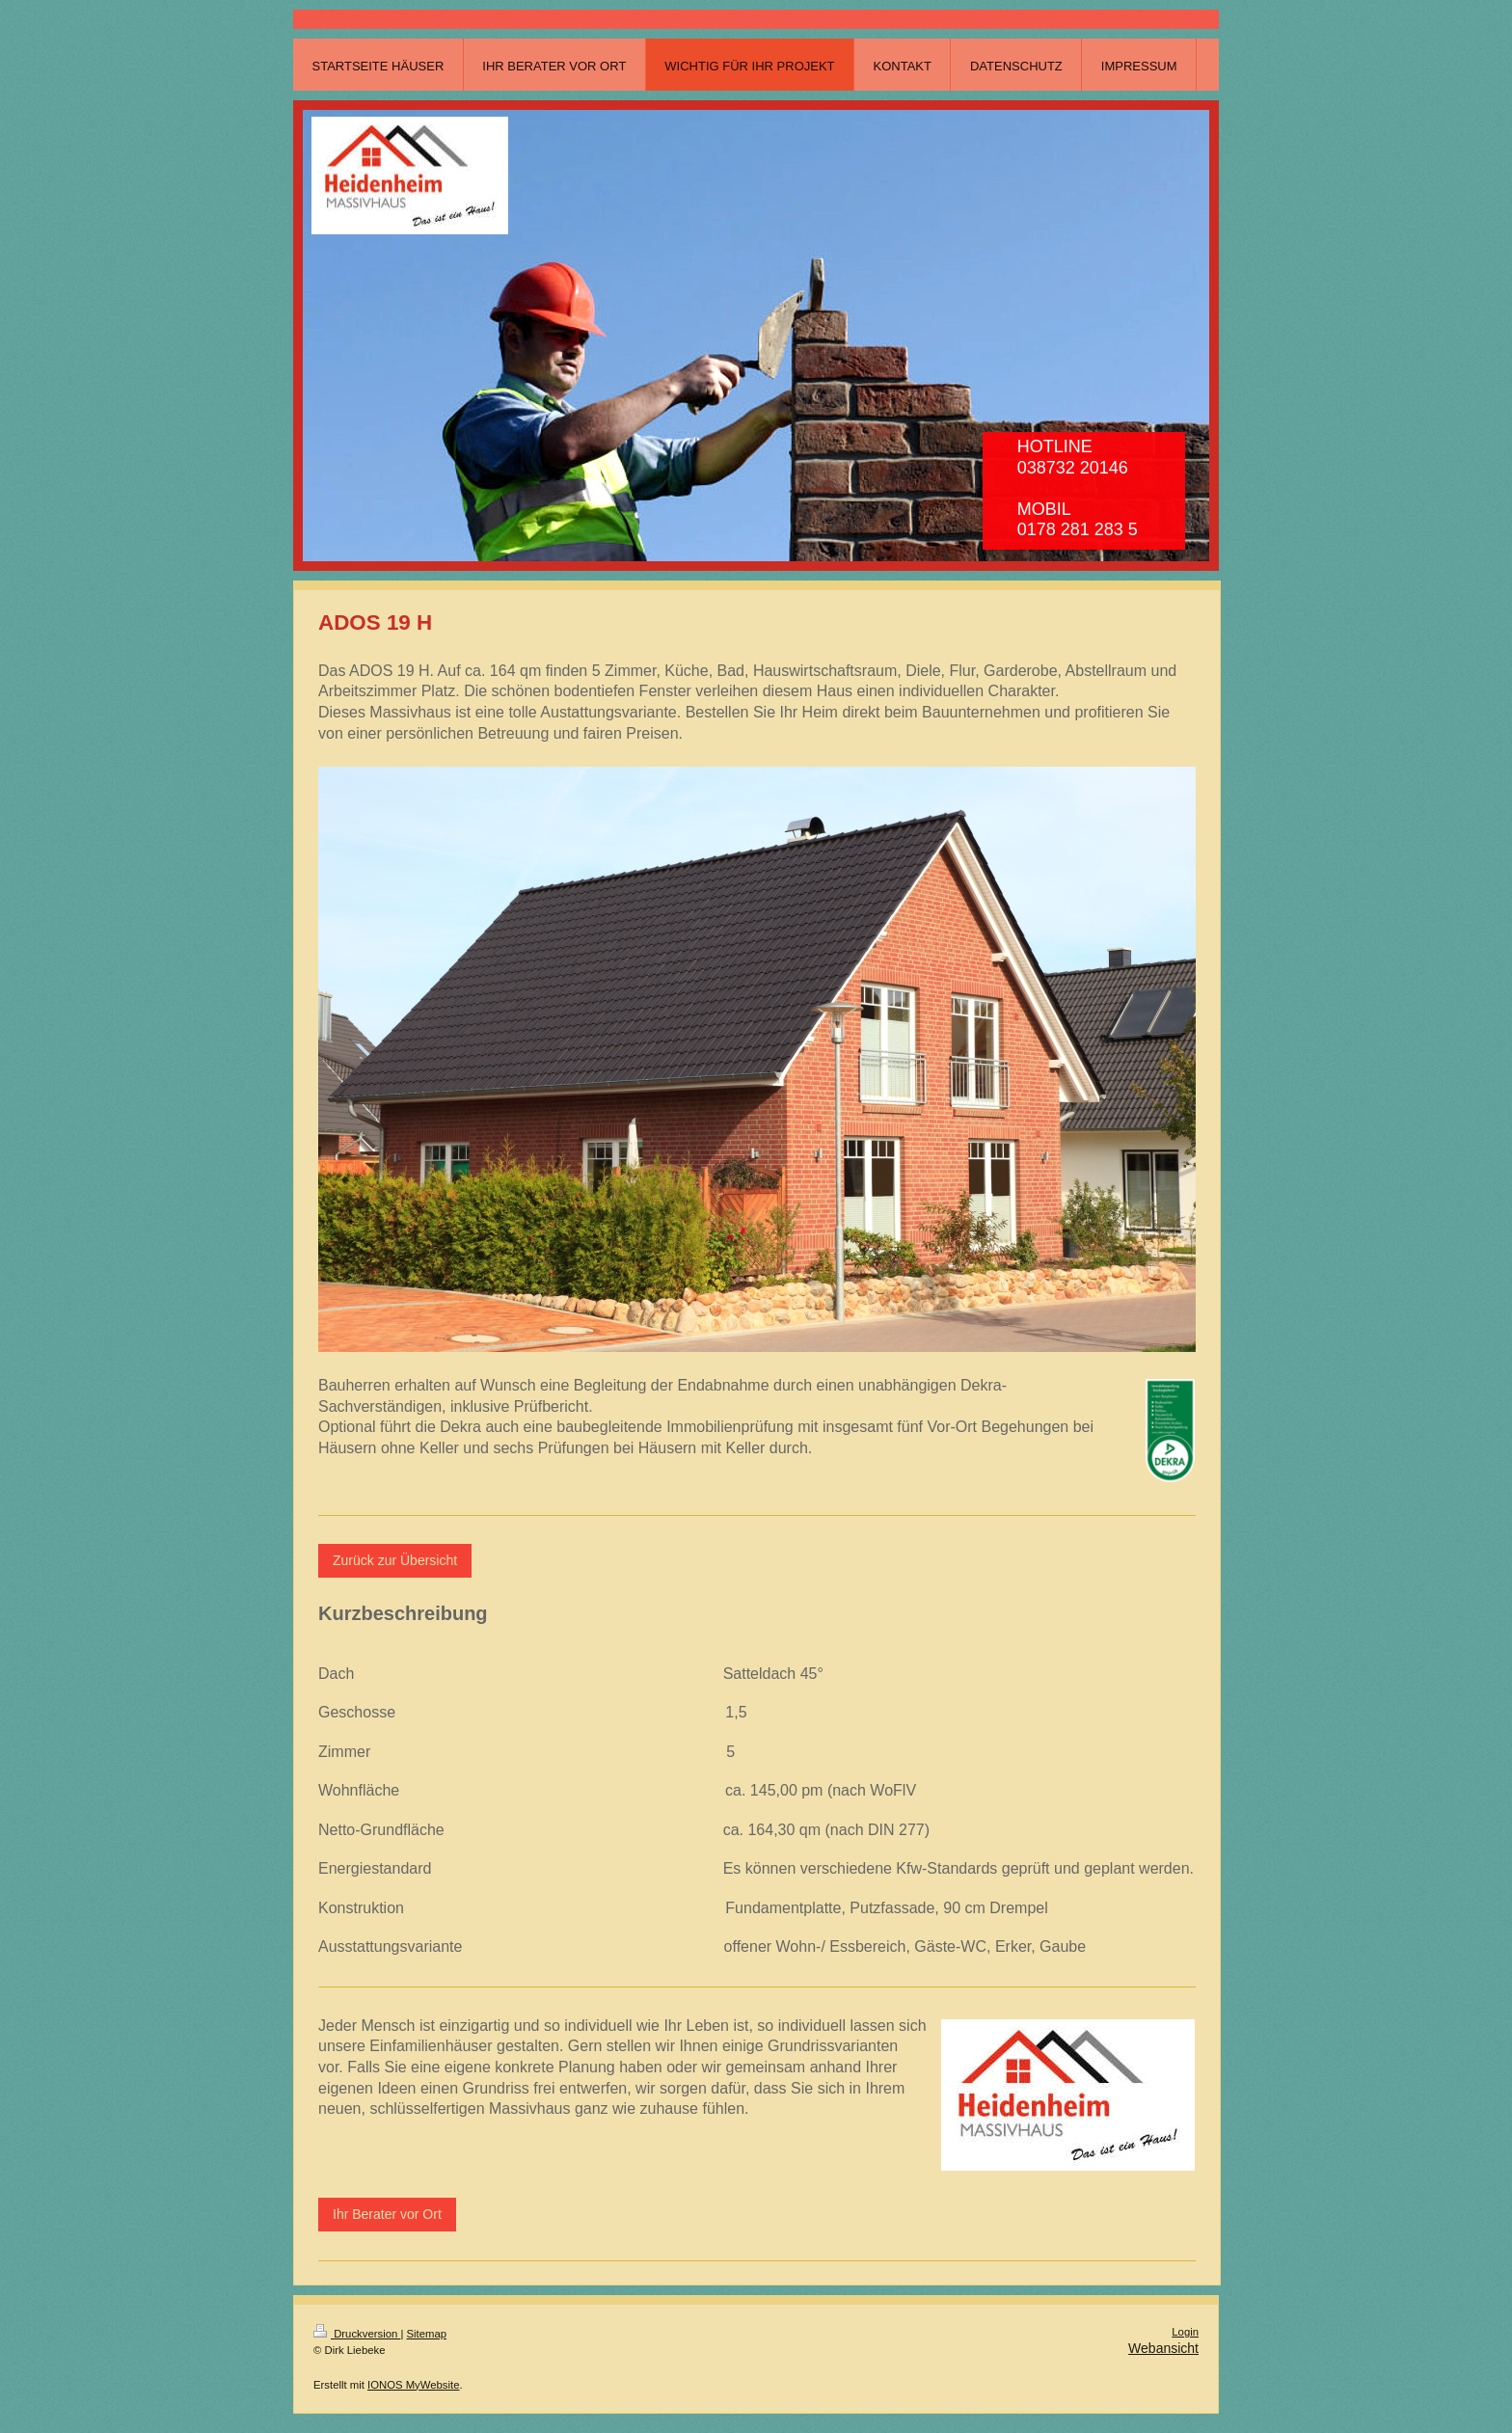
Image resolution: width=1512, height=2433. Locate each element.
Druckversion (356, 2333)
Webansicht (1163, 2348)
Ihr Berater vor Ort (387, 2214)
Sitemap (427, 2333)
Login (1185, 2332)
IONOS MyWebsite (413, 2385)
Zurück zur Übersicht (395, 1560)
